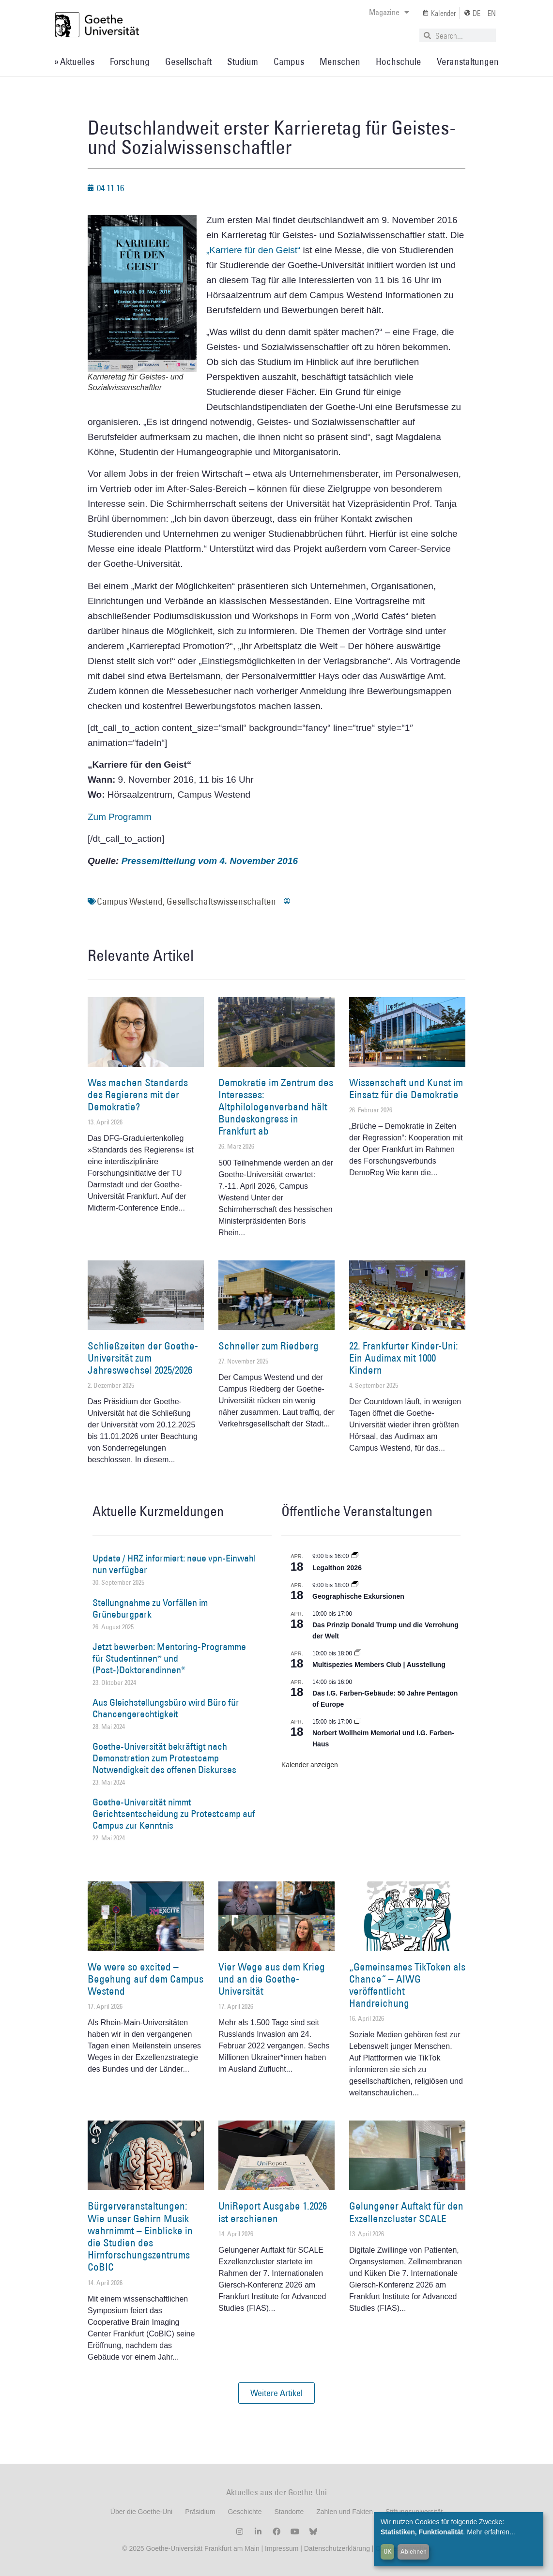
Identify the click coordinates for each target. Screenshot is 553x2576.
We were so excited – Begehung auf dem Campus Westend (145, 1979)
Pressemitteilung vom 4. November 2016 (210, 861)
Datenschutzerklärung (337, 2548)
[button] (276, 2393)
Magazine (389, 12)
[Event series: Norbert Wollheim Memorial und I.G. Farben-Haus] (357, 1721)
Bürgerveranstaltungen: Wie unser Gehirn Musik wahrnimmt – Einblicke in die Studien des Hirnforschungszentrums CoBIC (140, 2236)
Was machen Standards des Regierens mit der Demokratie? (138, 1094)
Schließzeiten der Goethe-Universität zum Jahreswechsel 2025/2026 (143, 1358)
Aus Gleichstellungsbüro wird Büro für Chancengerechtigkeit (165, 1708)
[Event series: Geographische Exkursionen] (355, 1585)
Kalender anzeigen (309, 1765)
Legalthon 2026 (337, 1568)
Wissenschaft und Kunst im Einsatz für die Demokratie (406, 1088)
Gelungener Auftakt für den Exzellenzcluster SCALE (406, 2212)
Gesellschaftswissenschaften (221, 901)
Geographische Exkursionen (358, 1596)
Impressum (280, 2548)
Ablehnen (413, 2551)
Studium (242, 61)
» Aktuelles (74, 61)
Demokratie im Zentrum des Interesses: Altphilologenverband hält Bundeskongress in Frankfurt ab (275, 1107)
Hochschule (398, 61)
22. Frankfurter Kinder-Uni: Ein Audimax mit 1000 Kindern (403, 1358)
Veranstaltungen (468, 61)
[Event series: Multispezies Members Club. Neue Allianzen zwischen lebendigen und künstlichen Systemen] (357, 1653)
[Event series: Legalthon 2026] (355, 1556)
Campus (289, 61)
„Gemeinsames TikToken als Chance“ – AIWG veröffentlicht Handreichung (407, 1985)
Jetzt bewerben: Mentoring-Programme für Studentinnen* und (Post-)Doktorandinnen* (169, 1658)
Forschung (130, 61)
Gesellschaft (188, 61)
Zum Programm (120, 817)
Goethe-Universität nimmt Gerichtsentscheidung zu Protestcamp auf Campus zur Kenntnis (173, 1814)
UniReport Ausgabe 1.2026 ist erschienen (272, 2212)
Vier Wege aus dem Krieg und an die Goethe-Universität (271, 1979)
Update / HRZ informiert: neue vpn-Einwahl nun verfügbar (174, 1564)
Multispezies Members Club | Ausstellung (378, 1664)
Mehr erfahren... (491, 2532)
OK (388, 2551)
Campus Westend (130, 901)
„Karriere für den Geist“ (253, 250)
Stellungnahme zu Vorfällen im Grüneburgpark (150, 1608)
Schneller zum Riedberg (268, 1345)
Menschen (340, 61)
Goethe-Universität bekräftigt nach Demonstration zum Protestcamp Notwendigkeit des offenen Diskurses (164, 1758)
